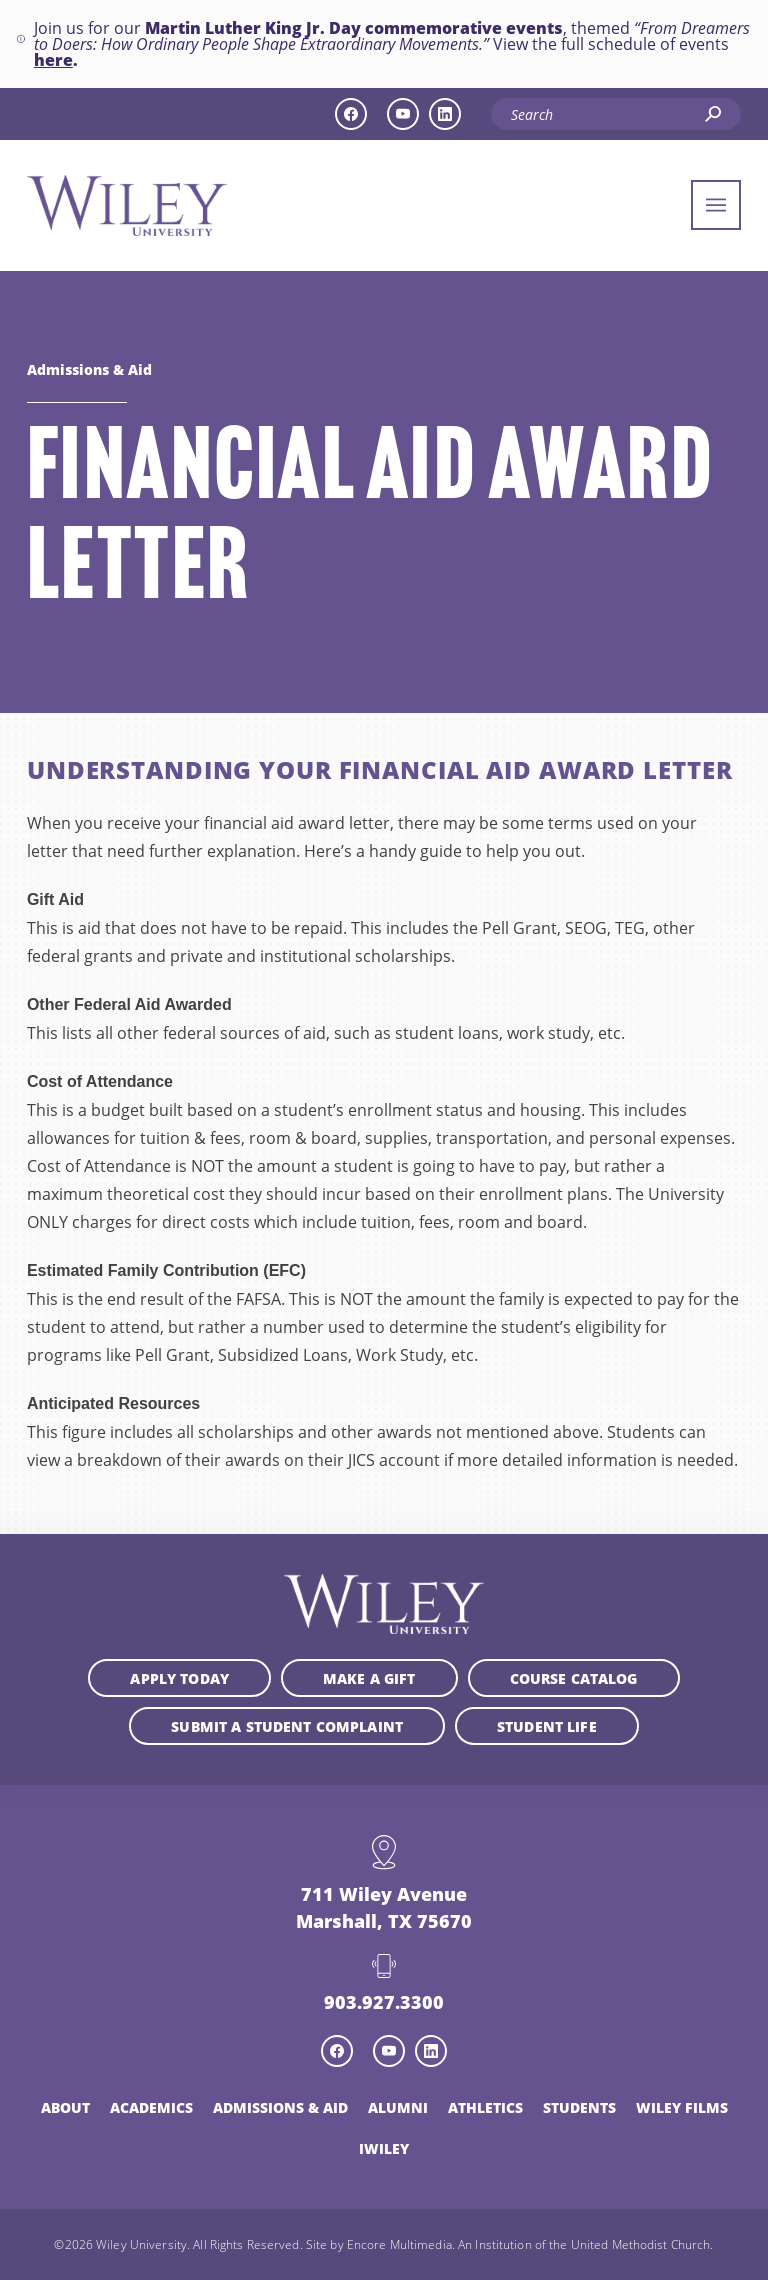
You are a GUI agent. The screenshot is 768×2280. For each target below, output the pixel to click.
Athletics (485, 2107)
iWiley (384, 2148)
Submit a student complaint (287, 1726)
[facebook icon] (351, 114)
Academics (151, 2107)
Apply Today (179, 1678)
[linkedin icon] (445, 114)
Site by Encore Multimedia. (380, 2244)
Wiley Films (682, 2107)
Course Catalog (574, 1678)
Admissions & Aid (89, 369)
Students (579, 2107)
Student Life (547, 1726)
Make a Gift (369, 1678)
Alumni (398, 2107)
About (65, 2107)
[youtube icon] (403, 114)
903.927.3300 (384, 2001)
